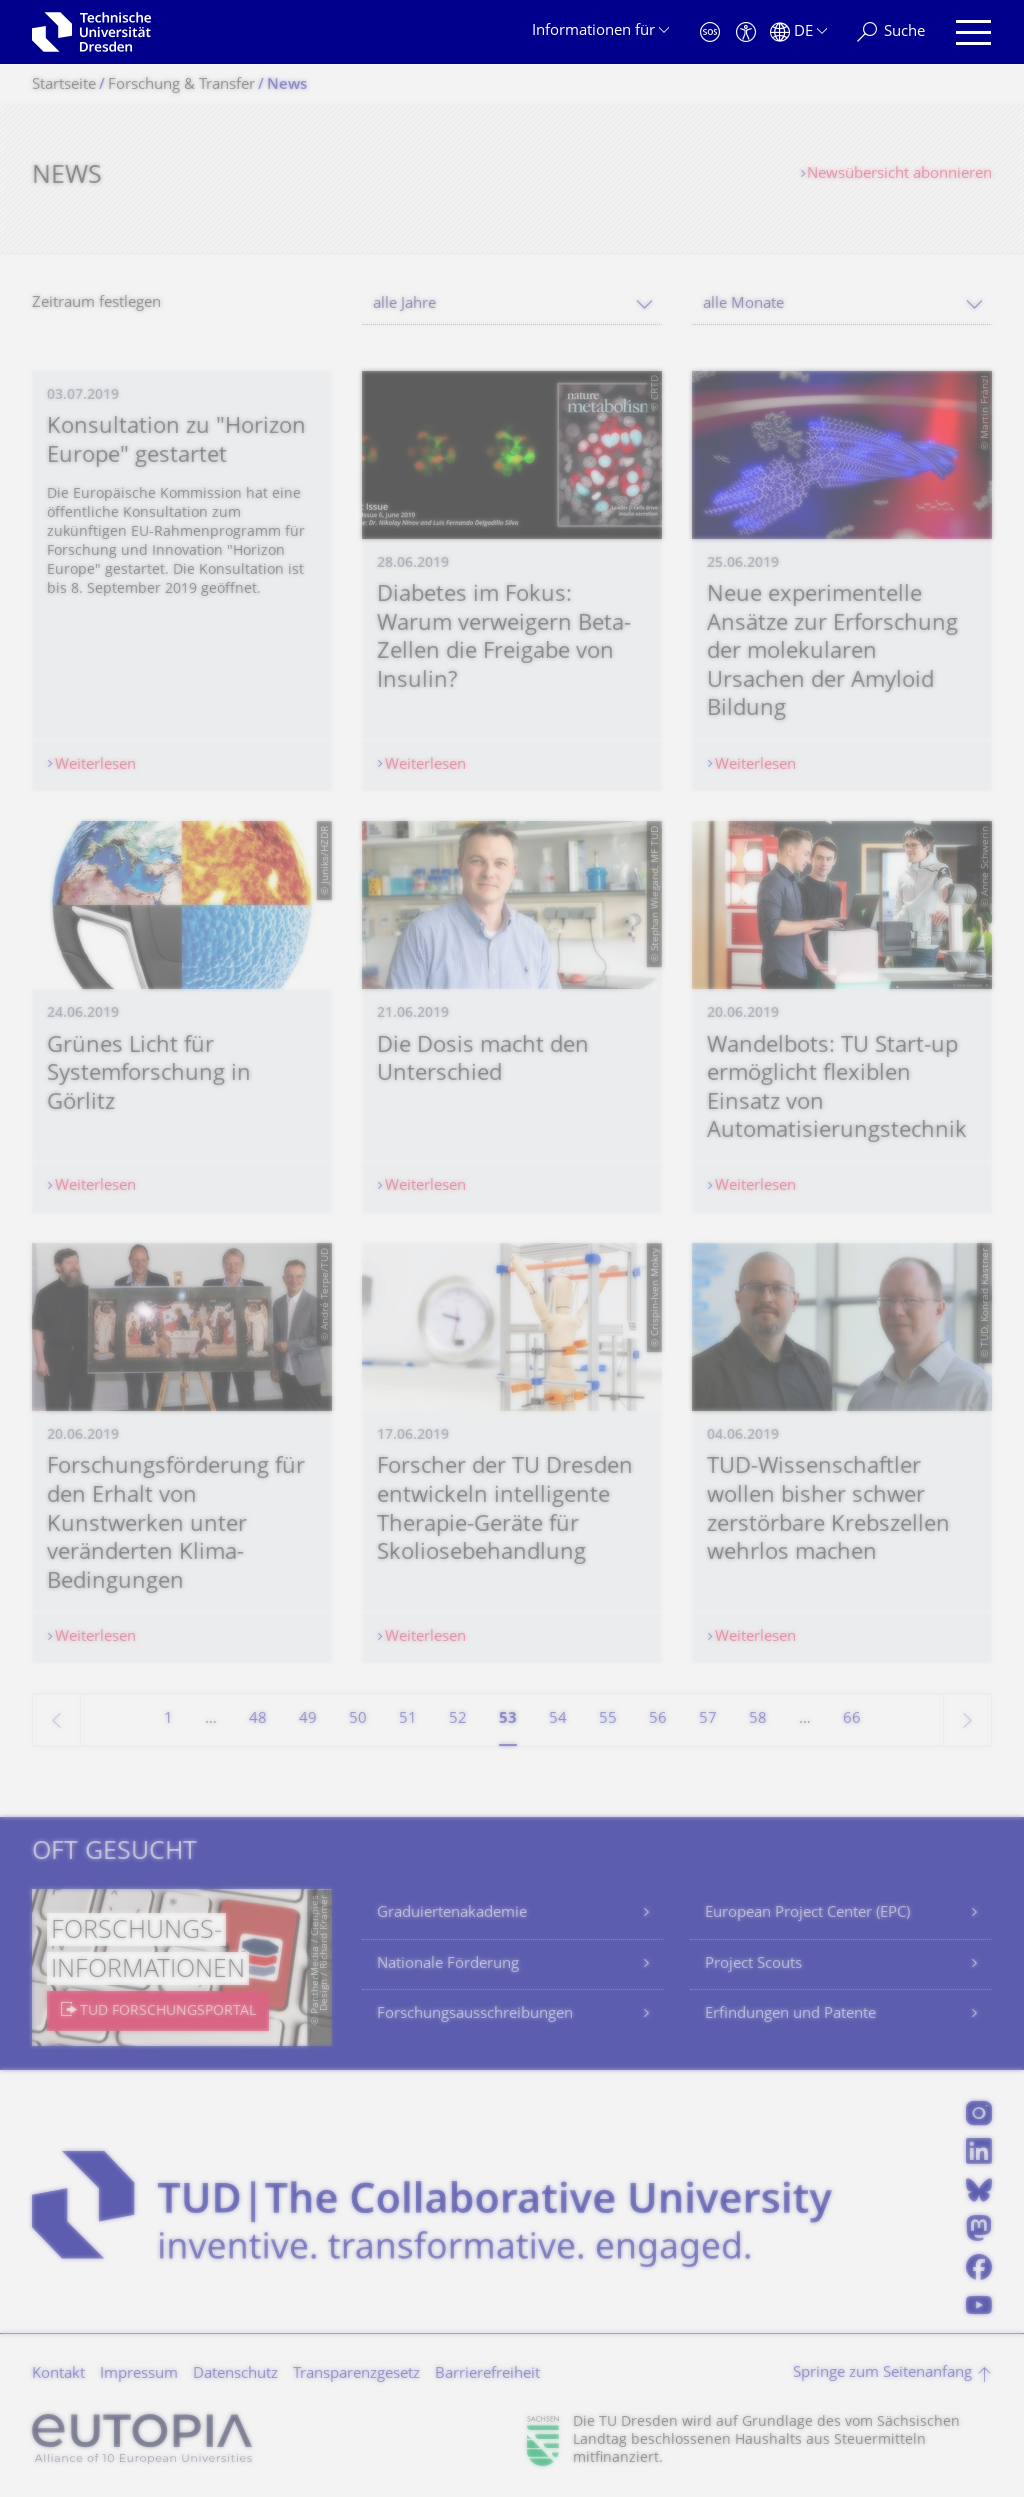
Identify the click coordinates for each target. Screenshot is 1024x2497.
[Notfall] (710, 32)
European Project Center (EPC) (807, 1913)
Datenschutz (235, 2374)
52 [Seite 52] (458, 1719)
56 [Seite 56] (658, 1719)
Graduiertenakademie (452, 1913)
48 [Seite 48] (258, 1719)
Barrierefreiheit (487, 2374)
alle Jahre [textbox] (404, 304)
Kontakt (58, 2374)
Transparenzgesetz (356, 2374)
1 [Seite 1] (168, 1719)
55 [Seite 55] (608, 1719)
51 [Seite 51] (408, 1719)
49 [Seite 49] (308, 1719)
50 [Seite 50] (358, 1719)
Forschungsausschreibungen (475, 2014)
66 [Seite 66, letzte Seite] (852, 1719)
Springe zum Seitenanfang (882, 2373)
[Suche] (891, 32)
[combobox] (512, 304)
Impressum (139, 2374)
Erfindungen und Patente (790, 2014)
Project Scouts (753, 1964)
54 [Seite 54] (558, 1719)
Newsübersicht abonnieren (899, 174)
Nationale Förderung (448, 1964)
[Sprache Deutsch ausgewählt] (798, 32)
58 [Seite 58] (758, 1719)
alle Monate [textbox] (743, 304)
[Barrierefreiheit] (746, 32)
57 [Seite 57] (708, 1719)
